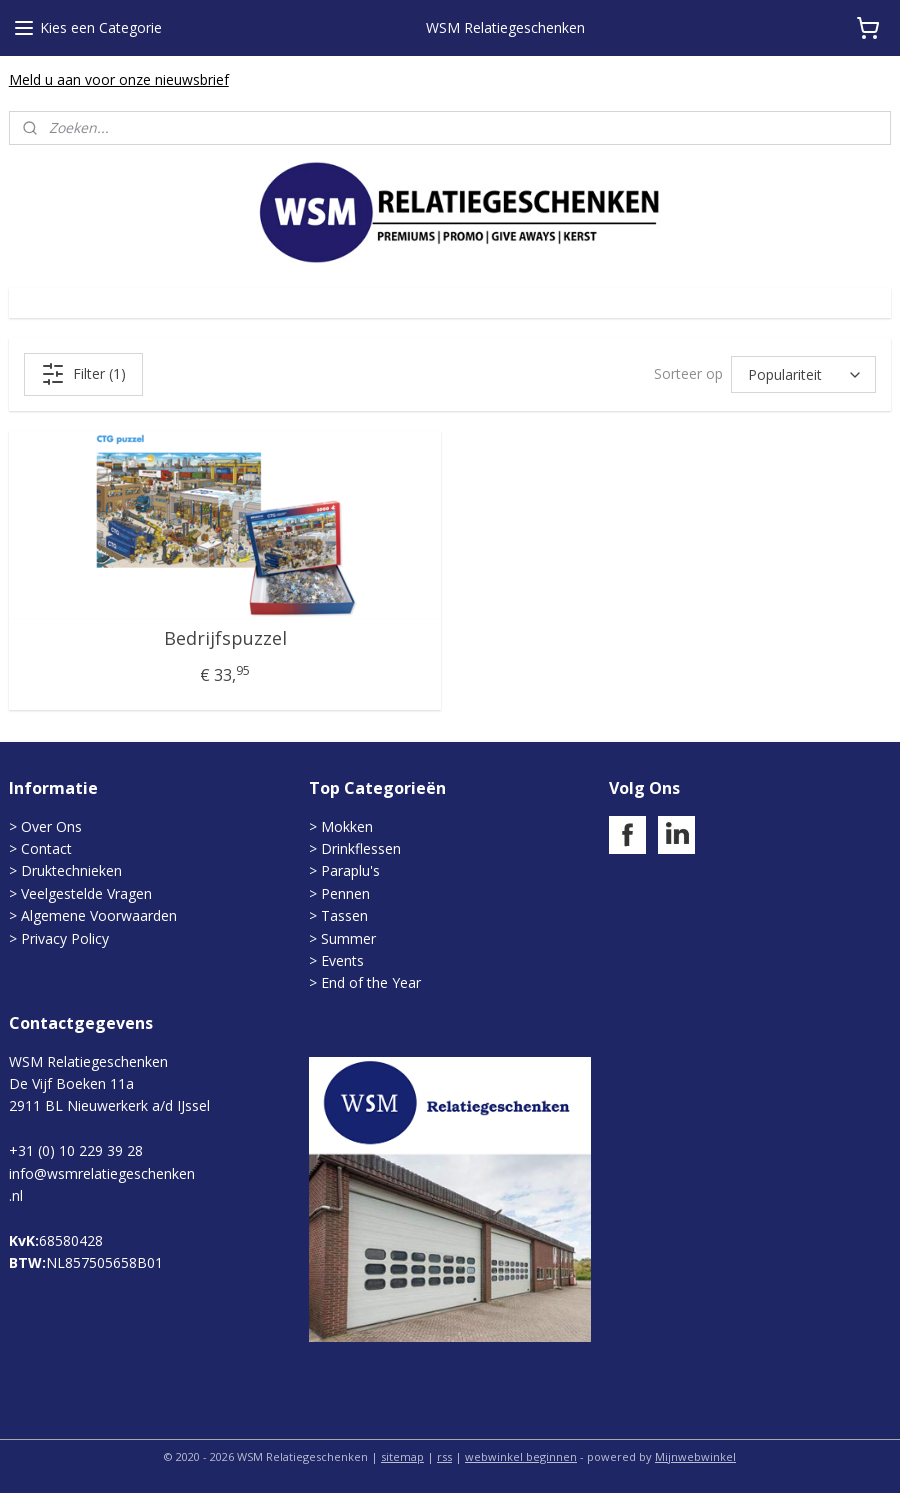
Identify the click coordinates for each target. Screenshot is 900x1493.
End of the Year (371, 982)
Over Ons (51, 826)
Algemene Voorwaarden (99, 915)
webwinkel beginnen (521, 1456)
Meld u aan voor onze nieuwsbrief (119, 79)
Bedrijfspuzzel (225, 639)
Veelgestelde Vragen (86, 893)
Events (342, 960)
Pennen (345, 893)
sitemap (402, 1456)
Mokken (347, 826)
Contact (46, 848)
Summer (348, 938)
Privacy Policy (65, 938)
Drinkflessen (361, 848)
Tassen (344, 915)
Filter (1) (83, 374)
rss (444, 1456)
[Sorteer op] (803, 374)
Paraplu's (350, 870)
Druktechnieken (71, 870)
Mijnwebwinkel (695, 1456)
